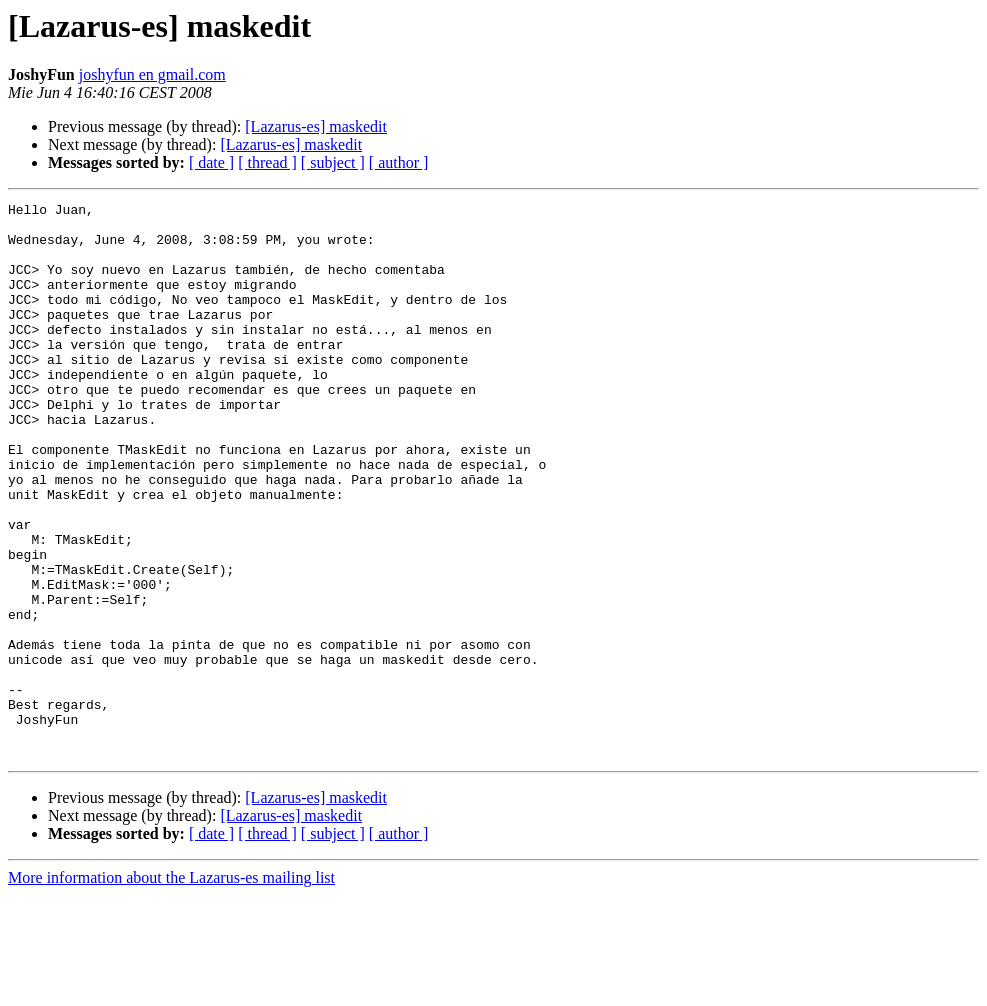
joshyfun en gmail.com (152, 74)
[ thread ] (267, 162)
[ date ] (211, 162)
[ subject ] (333, 162)
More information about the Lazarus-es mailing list (171, 988)
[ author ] (399, 162)
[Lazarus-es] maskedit (316, 126)
